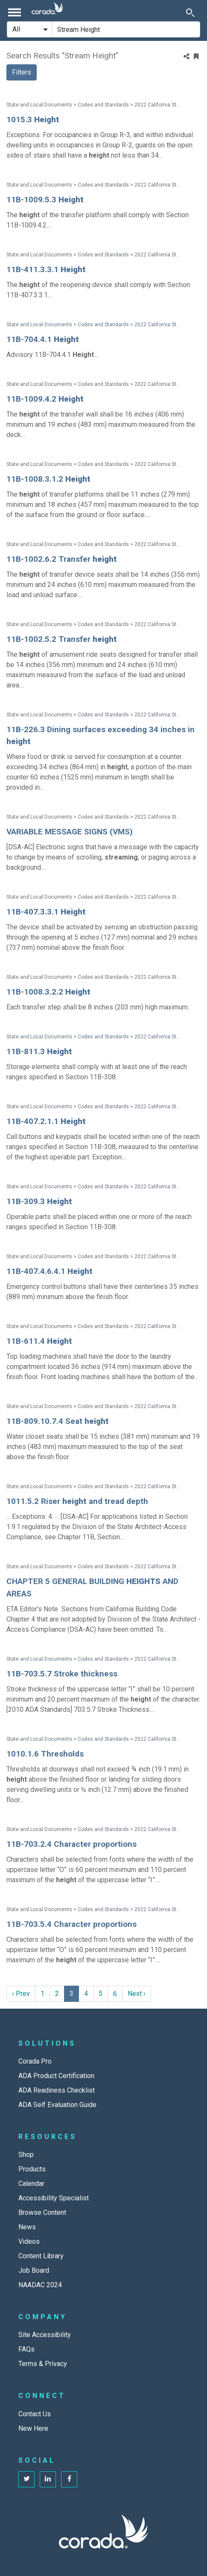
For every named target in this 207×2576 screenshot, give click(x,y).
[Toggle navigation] (14, 12)
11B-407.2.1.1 (46, 1121)
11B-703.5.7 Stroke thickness (61, 1674)
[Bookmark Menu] (196, 56)
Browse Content (42, 2212)
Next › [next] (137, 1994)
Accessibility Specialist (53, 2198)
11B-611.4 (39, 1341)
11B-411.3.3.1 (46, 269)
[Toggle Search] (190, 12)
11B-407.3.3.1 (46, 912)
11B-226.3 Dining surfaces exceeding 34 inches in (100, 735)
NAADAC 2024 (40, 2285)
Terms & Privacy (42, 2364)
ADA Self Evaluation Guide (57, 2105)
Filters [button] (21, 72)
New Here (33, 2428)
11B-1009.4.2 (45, 399)
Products (32, 2169)
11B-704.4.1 (42, 339)
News (27, 2227)
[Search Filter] (29, 29)
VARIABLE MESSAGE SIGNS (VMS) (69, 832)
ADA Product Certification (56, 2076)
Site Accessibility (44, 2335)
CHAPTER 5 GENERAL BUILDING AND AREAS (92, 1587)
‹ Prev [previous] (21, 1994)
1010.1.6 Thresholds (45, 1754)
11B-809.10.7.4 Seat (57, 1421)
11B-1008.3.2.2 (48, 992)
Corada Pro (35, 2061)
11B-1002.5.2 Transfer (61, 639)
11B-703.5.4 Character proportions (71, 1924)
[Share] (186, 56)
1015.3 (32, 119)
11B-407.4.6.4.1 (49, 1271)
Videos (29, 2241)
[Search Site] (126, 29)
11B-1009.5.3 (45, 199)
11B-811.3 (39, 1051)
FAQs (26, 2349)
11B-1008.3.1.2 (48, 479)
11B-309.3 (39, 1201)
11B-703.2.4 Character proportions (71, 1844)
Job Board (33, 2270)
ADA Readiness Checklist (56, 2090)
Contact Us (34, 2414)
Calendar (31, 2183)
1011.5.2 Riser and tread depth (77, 1501)
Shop (26, 2154)
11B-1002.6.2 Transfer (61, 559)
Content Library (41, 2256)
